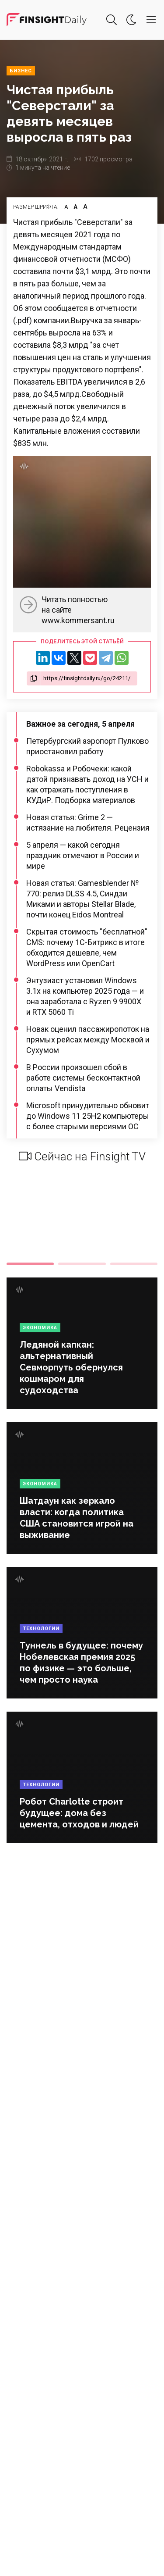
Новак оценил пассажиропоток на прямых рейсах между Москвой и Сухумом (88, 1039)
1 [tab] (30, 1264)
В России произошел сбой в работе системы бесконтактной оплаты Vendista (83, 1078)
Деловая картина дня (47, 20)
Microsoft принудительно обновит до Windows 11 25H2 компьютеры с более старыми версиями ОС (87, 1116)
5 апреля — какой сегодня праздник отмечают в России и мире (82, 855)
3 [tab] (133, 1264)
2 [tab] (81, 1264)
